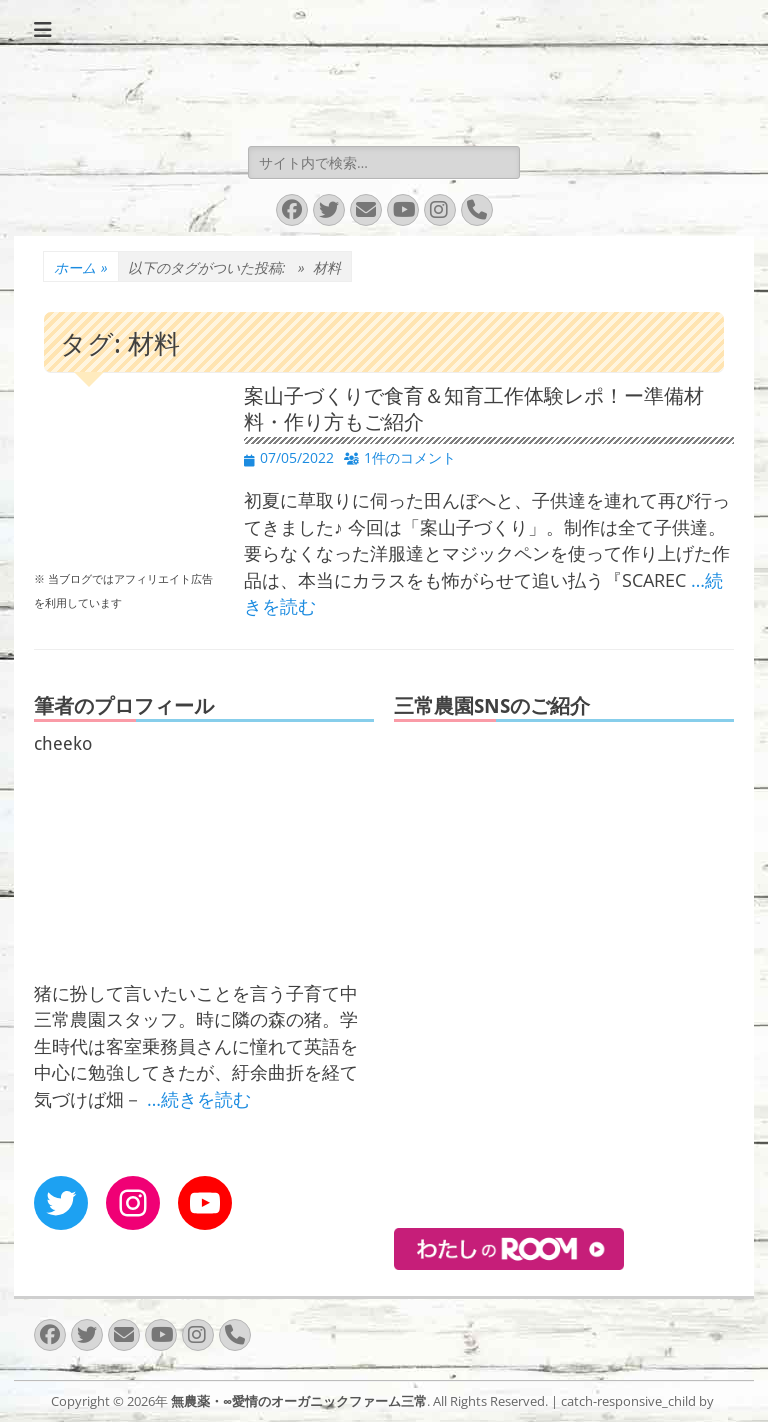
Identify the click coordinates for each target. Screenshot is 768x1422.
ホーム (81, 267)
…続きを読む (199, 1099)
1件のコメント (410, 457)
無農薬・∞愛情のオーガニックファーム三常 (299, 1401)
